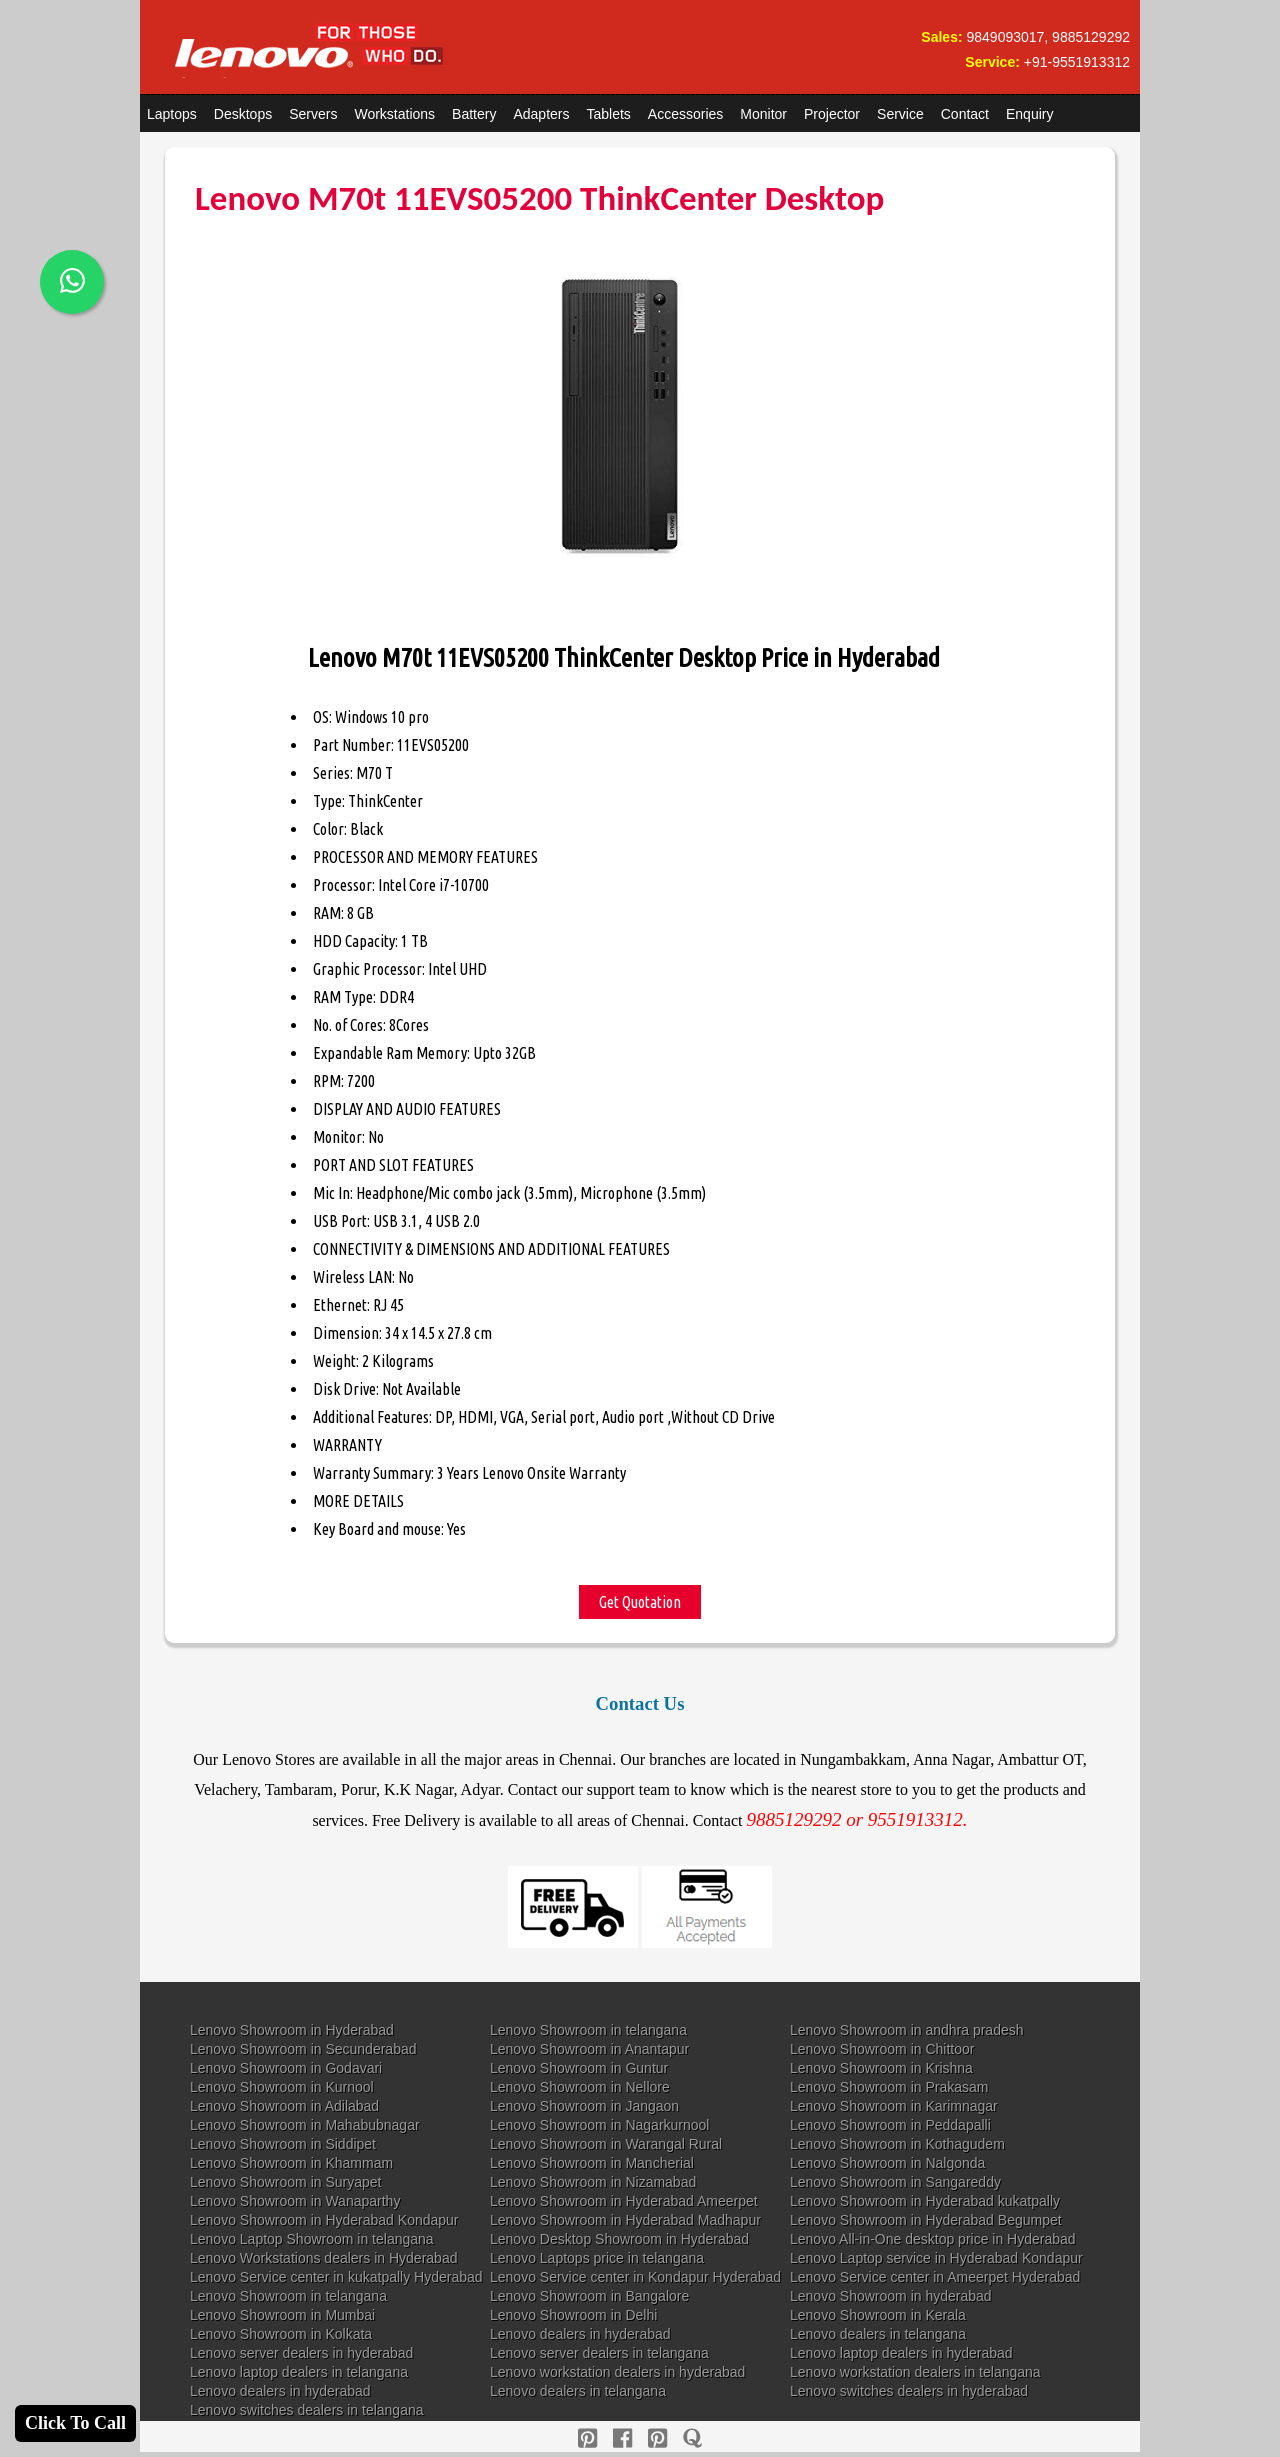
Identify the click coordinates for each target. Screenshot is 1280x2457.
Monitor (763, 114)
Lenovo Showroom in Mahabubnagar (305, 2125)
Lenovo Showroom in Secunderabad (303, 2049)
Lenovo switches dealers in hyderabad (909, 2391)
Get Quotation (640, 1602)
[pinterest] (587, 2438)
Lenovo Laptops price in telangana (597, 2258)
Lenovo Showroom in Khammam (291, 2163)
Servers (313, 114)
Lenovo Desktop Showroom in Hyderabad (619, 2239)
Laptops (172, 114)
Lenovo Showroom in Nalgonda (887, 2163)
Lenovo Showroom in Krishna (881, 2068)
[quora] (692, 2438)
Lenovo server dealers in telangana (599, 2353)
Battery (474, 114)
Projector (832, 114)
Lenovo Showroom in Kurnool (282, 2087)
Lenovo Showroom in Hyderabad (292, 2030)
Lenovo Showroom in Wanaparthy (295, 2201)
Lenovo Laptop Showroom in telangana (312, 2239)
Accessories (685, 114)
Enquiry (1029, 114)
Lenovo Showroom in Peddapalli (890, 2125)
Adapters (541, 114)
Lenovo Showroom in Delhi (573, 2315)
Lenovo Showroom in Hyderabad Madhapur (625, 2220)
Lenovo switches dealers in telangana (307, 2410)
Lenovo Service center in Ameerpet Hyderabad (935, 2277)
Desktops (243, 114)
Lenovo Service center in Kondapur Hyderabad (635, 2277)
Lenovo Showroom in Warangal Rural (606, 2144)
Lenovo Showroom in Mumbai (282, 2315)
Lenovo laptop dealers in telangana (299, 2372)
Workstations (394, 114)
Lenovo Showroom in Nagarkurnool (599, 2125)
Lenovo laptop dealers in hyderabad (901, 2353)
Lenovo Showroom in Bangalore (589, 2296)
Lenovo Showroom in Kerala (878, 2315)
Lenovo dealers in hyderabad (580, 2334)
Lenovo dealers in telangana (878, 2334)
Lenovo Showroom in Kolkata (281, 2334)
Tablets (609, 114)
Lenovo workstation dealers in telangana (915, 2372)
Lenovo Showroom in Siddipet (283, 2144)
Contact (965, 114)
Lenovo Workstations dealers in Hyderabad (323, 2258)
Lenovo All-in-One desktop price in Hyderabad (933, 2239)
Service (900, 114)
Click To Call (75, 2423)
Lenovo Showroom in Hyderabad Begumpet (926, 2220)
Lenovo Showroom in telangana (588, 2030)
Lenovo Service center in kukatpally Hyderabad (336, 2277)
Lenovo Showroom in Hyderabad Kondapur (324, 2220)
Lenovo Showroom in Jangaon (584, 2106)
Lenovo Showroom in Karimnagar (894, 2106)
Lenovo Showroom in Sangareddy (895, 2182)
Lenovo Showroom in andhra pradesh (907, 2030)
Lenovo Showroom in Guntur (579, 2068)
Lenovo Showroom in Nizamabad (593, 2182)
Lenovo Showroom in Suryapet (285, 2182)
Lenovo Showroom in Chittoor (882, 2049)
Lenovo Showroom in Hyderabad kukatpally (925, 2201)
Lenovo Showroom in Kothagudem (897, 2144)
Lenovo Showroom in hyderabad (891, 2296)
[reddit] (657, 2438)
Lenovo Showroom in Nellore (580, 2087)
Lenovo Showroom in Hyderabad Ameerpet (624, 2201)
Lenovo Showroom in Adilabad (284, 2106)
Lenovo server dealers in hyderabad (301, 2353)
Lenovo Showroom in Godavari (286, 2068)
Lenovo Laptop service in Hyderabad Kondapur (936, 2258)
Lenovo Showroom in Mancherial (592, 2163)
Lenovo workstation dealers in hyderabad (617, 2372)
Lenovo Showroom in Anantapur (589, 2049)
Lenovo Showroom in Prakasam (889, 2087)
